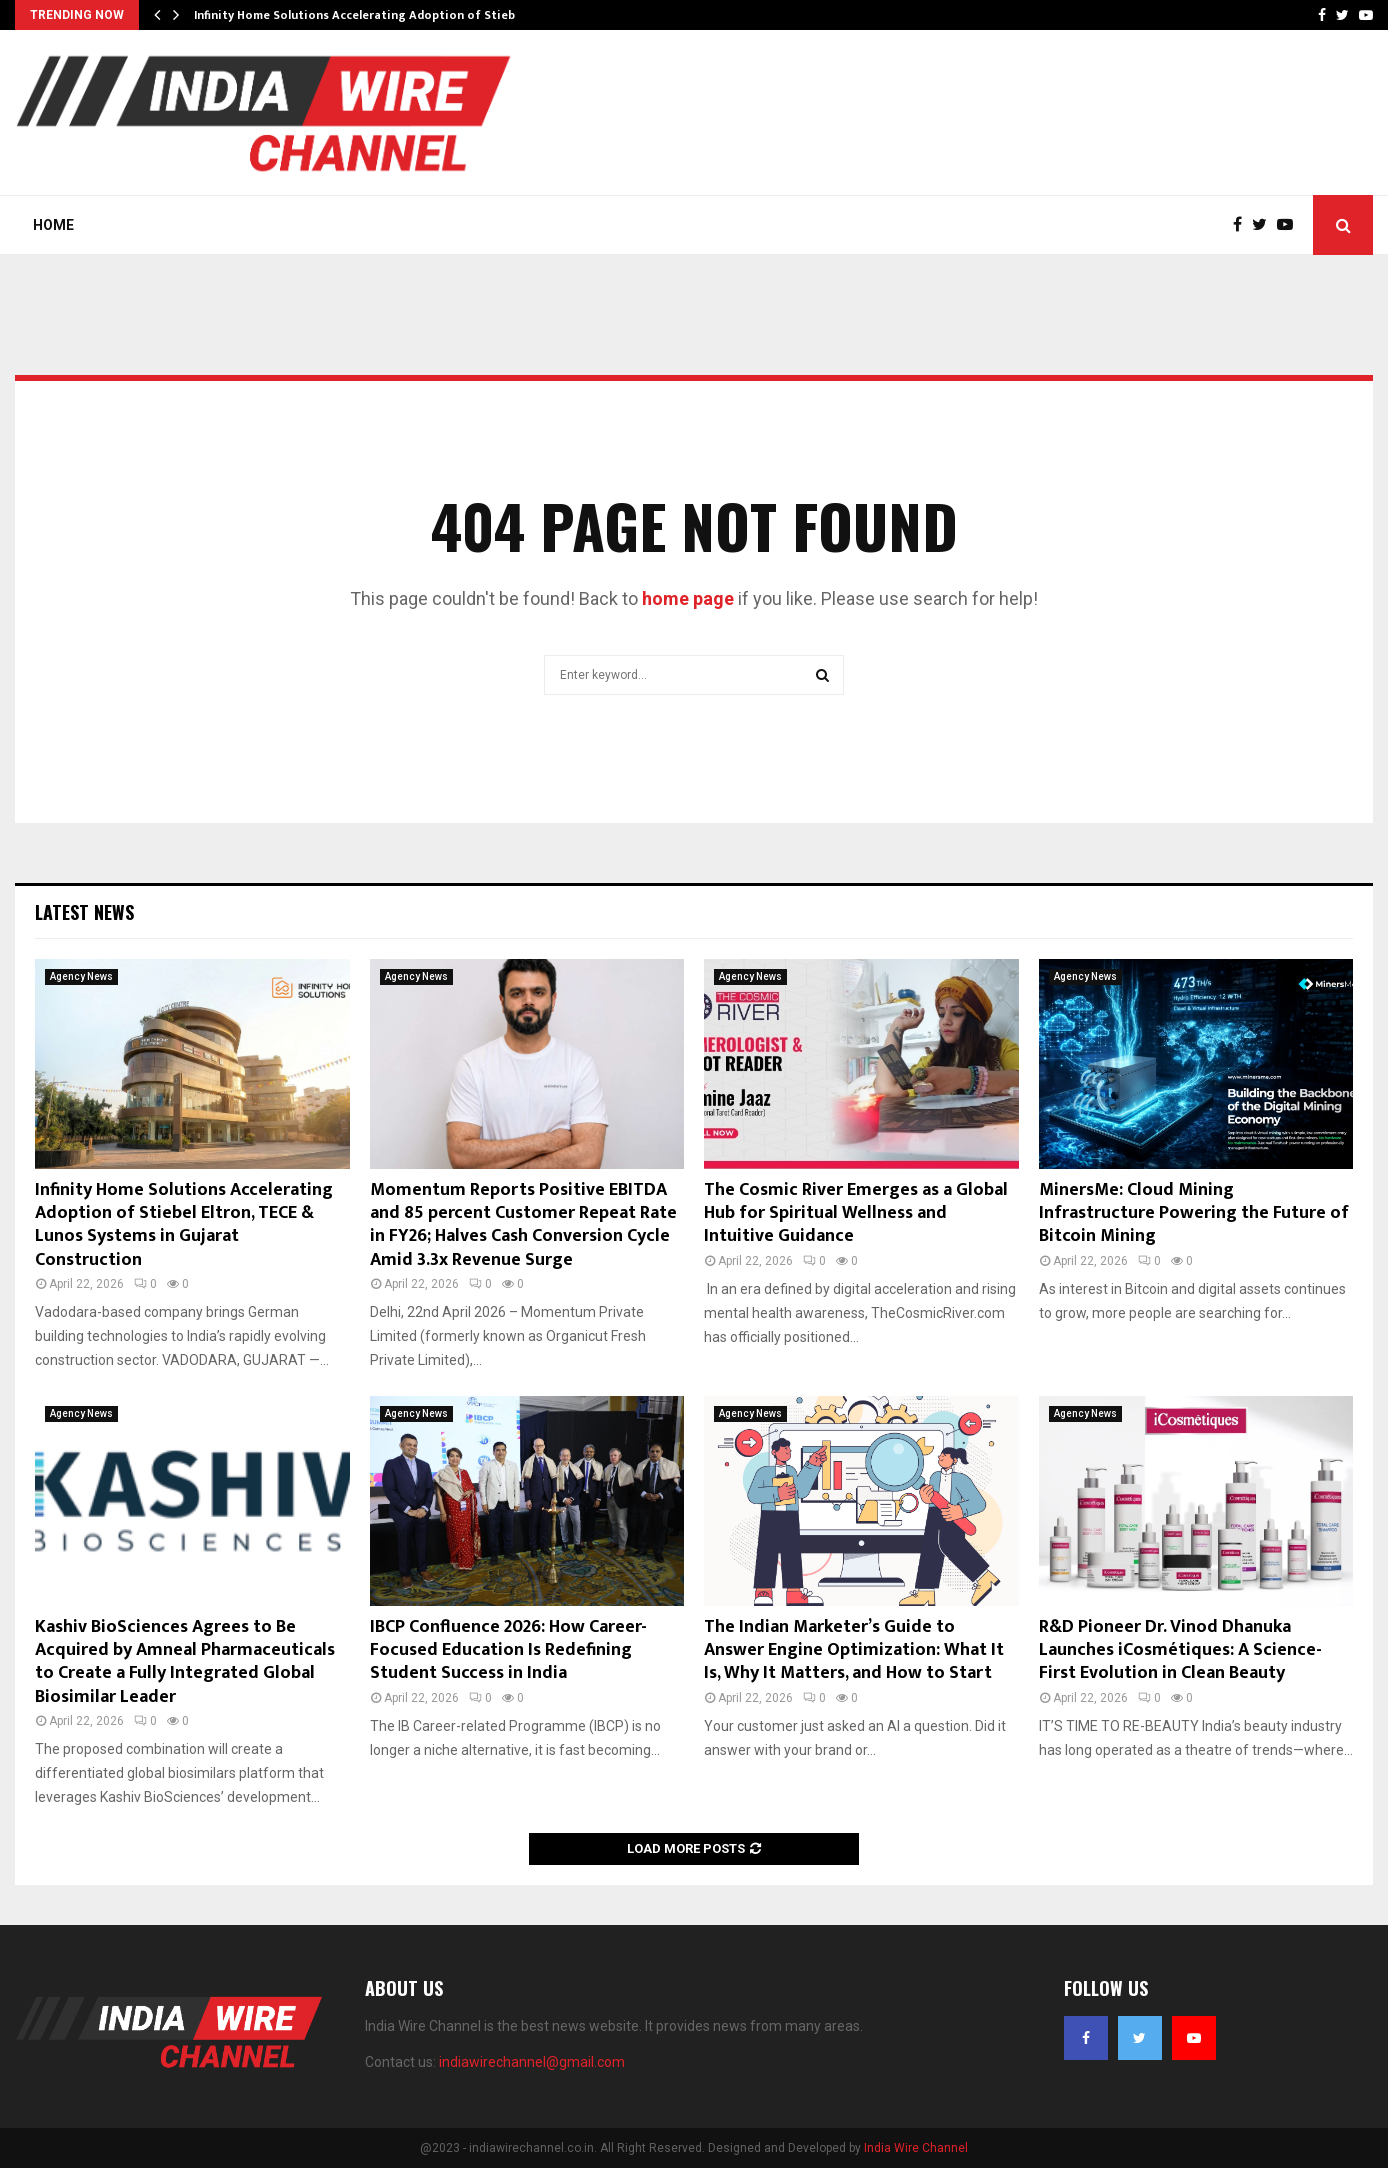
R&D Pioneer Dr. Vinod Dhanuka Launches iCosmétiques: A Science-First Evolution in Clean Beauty (1180, 1650)
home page (688, 598)
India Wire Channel (916, 2148)
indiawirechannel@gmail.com (532, 2062)
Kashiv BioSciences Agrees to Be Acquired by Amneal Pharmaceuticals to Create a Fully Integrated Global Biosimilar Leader (185, 1662)
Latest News (84, 912)
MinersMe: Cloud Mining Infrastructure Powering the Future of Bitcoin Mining (1194, 1213)
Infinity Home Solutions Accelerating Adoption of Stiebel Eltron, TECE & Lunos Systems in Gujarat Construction (184, 1225)
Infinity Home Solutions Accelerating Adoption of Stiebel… (364, 15)
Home (53, 225)
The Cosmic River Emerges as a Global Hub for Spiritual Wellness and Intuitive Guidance (856, 1213)
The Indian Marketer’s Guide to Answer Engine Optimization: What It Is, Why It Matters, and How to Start (854, 1650)
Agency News (81, 976)
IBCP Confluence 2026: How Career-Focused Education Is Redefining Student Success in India (508, 1650)
